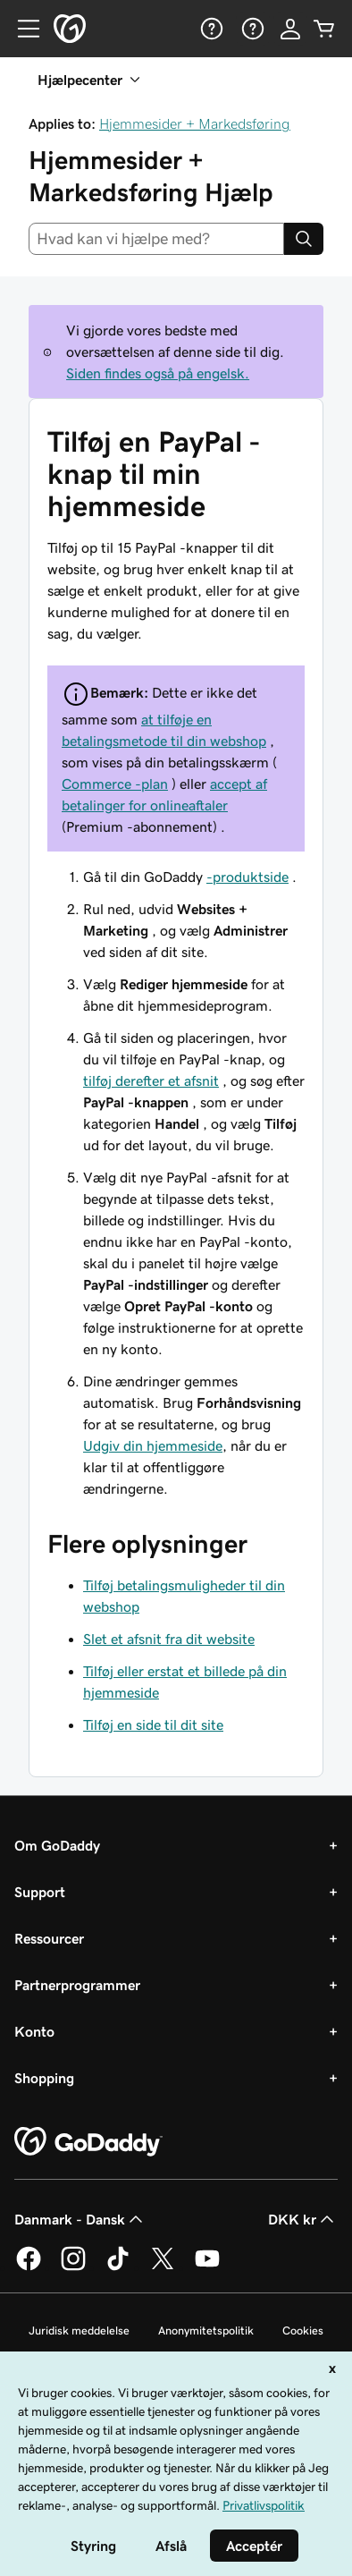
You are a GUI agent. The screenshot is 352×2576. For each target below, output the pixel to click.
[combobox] (156, 239)
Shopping (44, 2078)
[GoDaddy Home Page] (88, 2142)
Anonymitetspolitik (206, 2330)
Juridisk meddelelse (79, 2330)
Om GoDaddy (57, 1845)
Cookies (302, 2330)
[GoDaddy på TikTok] (118, 2267)
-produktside (247, 876)
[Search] (303, 239)
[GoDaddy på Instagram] (73, 2267)
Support (39, 1892)
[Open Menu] (21, 28)
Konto (34, 2031)
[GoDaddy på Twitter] (162, 2267)
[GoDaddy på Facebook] (28, 2267)
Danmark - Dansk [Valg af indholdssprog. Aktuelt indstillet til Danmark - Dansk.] (80, 2219)
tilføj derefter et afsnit (151, 1080)
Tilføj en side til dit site (153, 1724)
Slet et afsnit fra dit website (169, 1638)
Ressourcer (49, 1938)
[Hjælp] (210, 28)
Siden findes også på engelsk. (157, 373)
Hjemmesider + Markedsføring (194, 123)
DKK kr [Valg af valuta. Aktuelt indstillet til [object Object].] (303, 2219)
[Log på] (290, 29)
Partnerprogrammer (77, 1985)
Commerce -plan (115, 783)
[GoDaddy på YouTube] (207, 2267)
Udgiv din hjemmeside (152, 1445)
